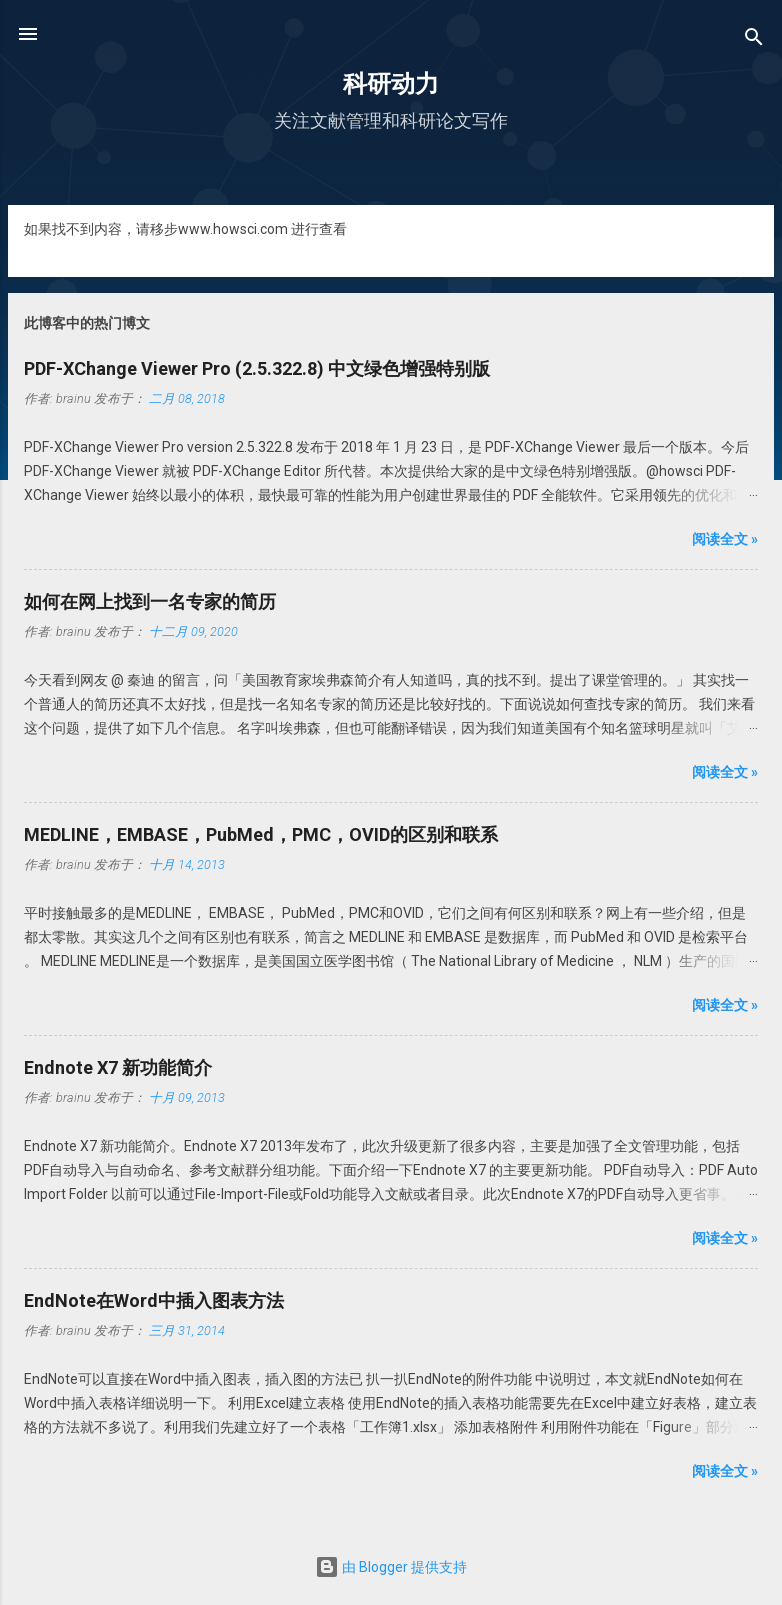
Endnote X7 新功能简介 (118, 1067)
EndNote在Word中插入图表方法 (154, 1300)
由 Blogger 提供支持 (391, 1567)
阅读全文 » (725, 539)
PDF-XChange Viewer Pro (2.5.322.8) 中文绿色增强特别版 (257, 368)
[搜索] (754, 40)
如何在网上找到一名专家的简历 (150, 601)
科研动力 (391, 84)
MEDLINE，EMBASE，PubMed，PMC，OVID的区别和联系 (261, 834)
